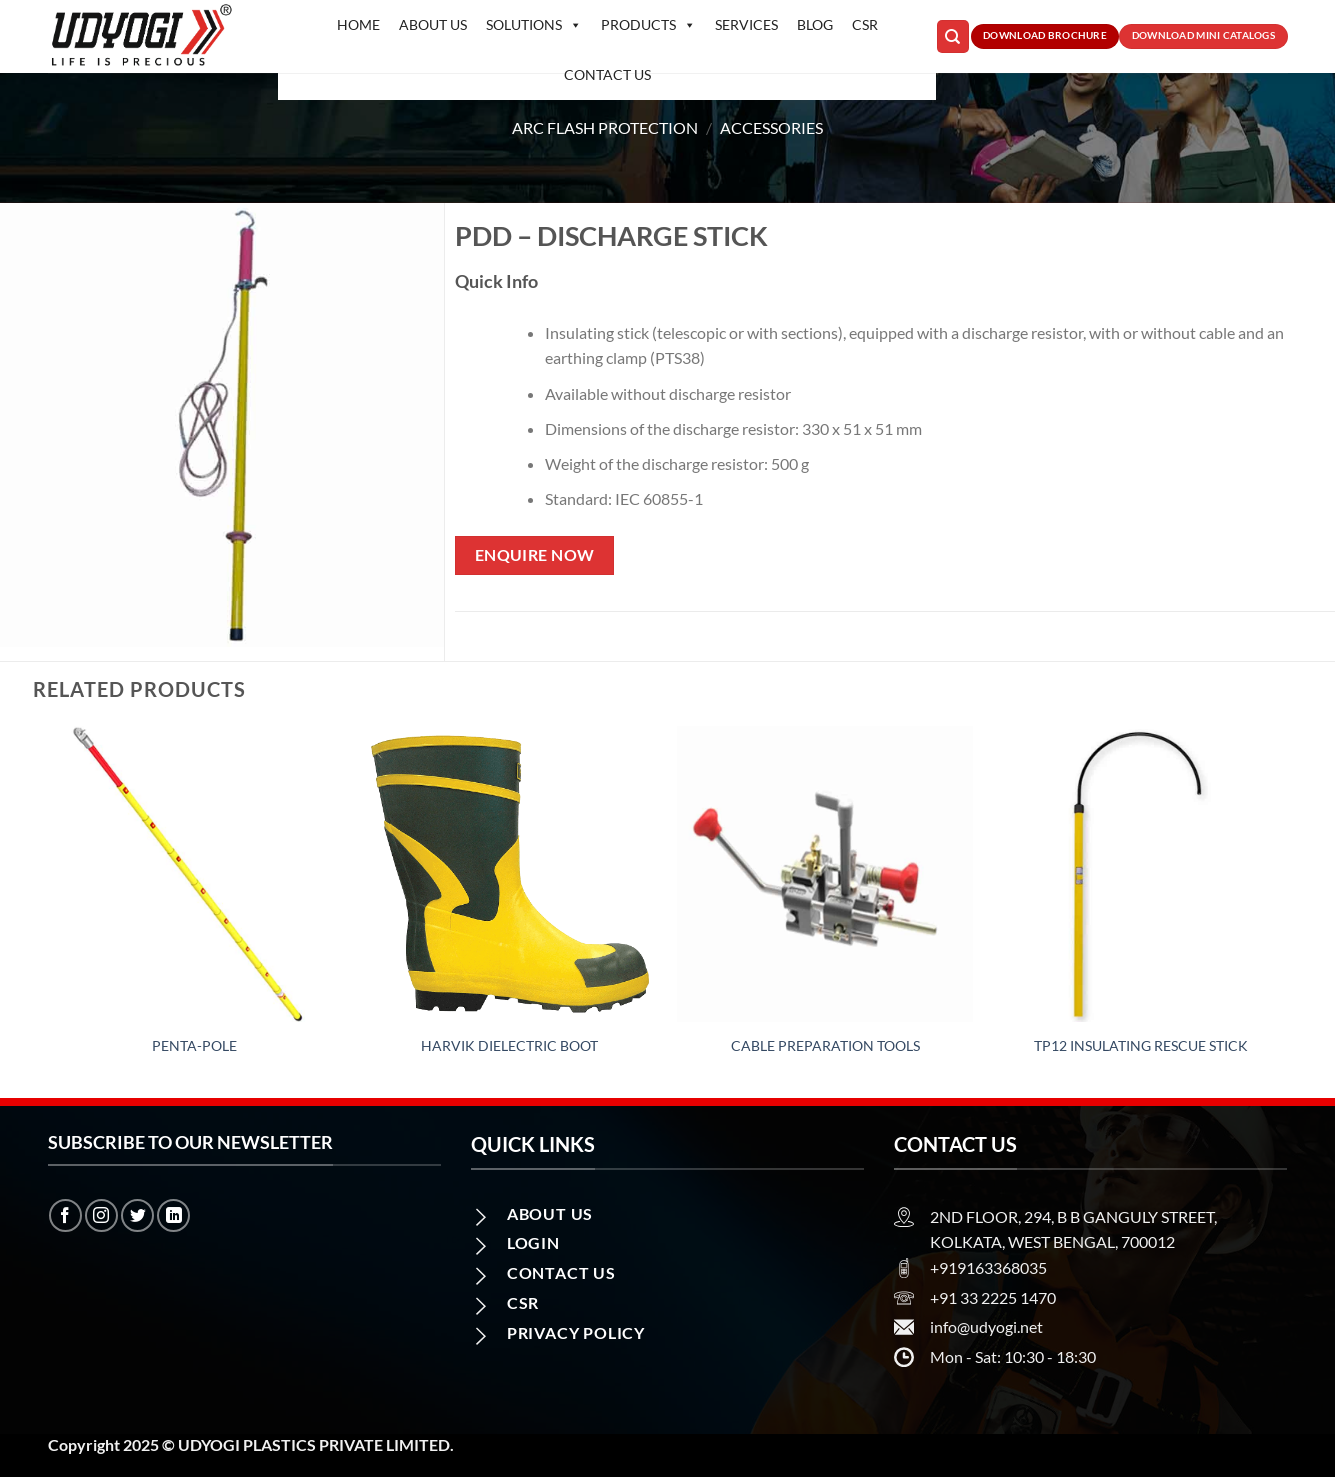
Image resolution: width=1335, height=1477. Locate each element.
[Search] (953, 36)
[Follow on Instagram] (101, 1215)
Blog (815, 24)
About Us (433, 24)
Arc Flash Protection (605, 127)
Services (746, 24)
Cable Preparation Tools (825, 1045)
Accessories (771, 127)
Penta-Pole (194, 1045)
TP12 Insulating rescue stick (1141, 1045)
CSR (865, 24)
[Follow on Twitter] (137, 1215)
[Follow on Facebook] (65, 1215)
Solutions (534, 25)
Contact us (607, 74)
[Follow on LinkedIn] (173, 1215)
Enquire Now (535, 555)
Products (648, 25)
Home (358, 24)
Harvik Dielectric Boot (509, 1045)
